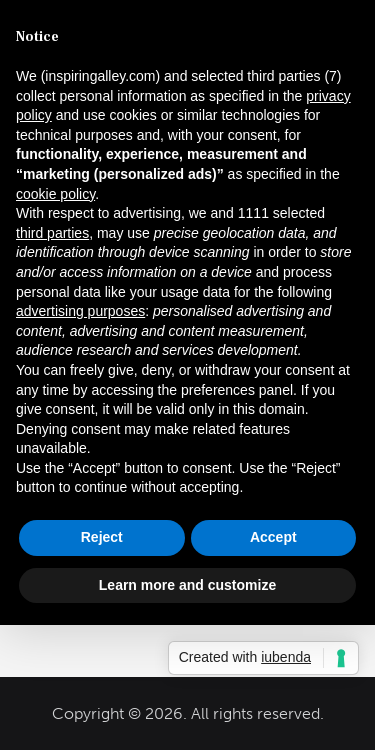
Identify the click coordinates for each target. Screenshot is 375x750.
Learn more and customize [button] (187, 585)
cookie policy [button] (55, 194)
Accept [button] (273, 537)
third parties (52, 233)
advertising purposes (80, 311)
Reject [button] (102, 537)
